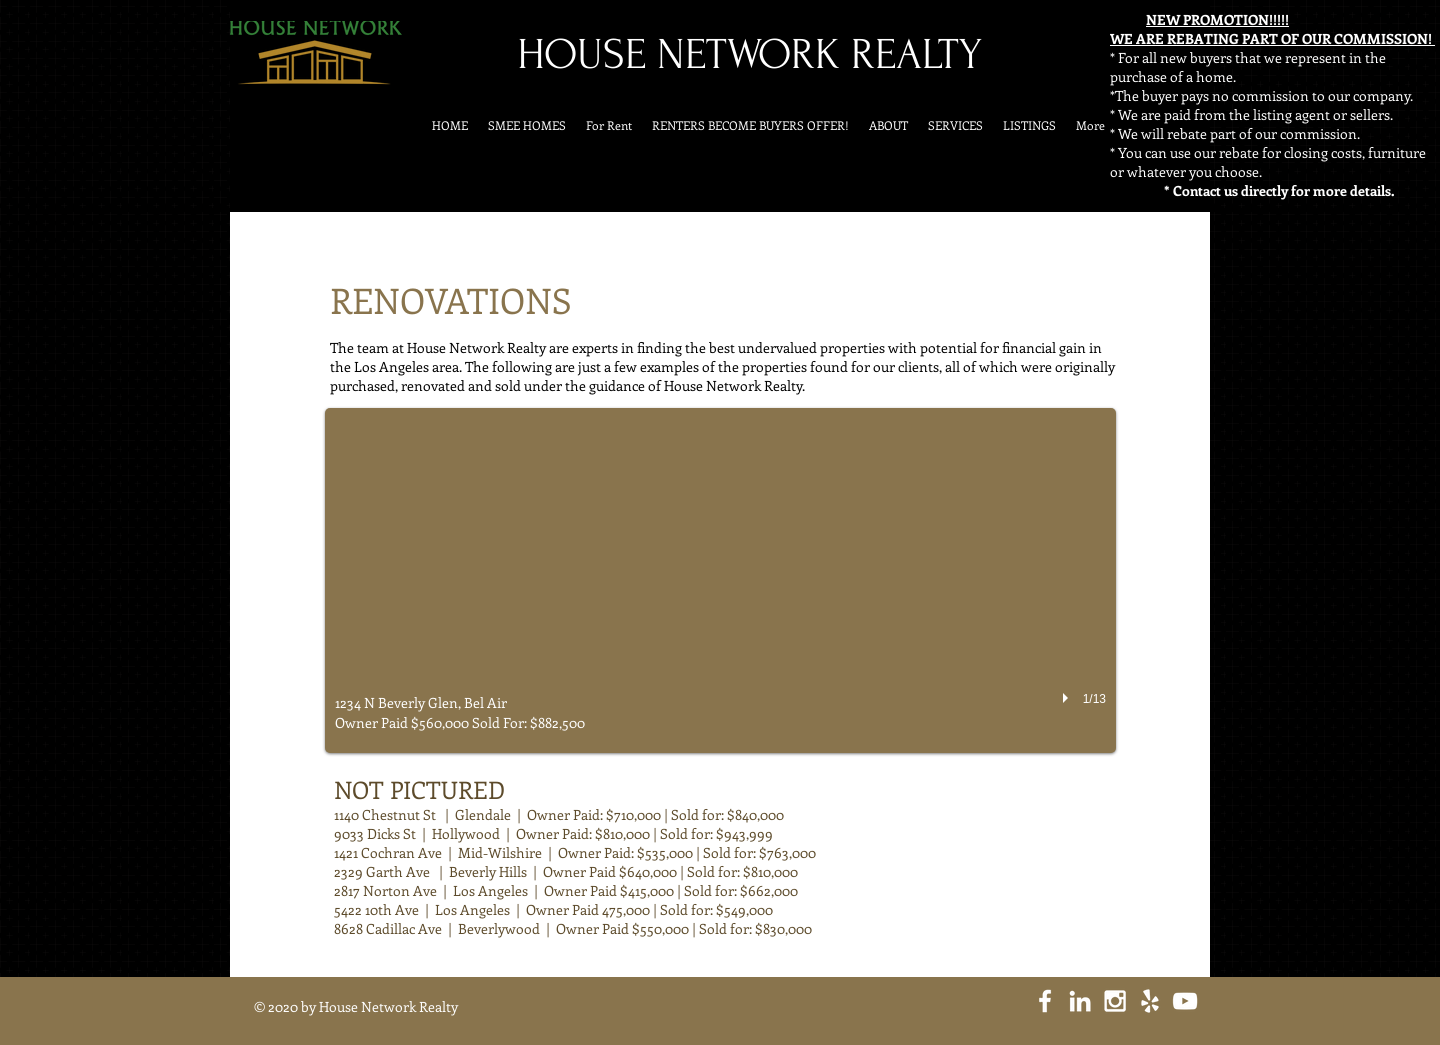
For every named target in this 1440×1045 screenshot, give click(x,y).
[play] (1068, 698)
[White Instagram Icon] (1115, 1001)
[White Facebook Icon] (1045, 1001)
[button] (720, 580)
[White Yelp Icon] (1150, 1001)
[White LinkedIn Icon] (1080, 1001)
